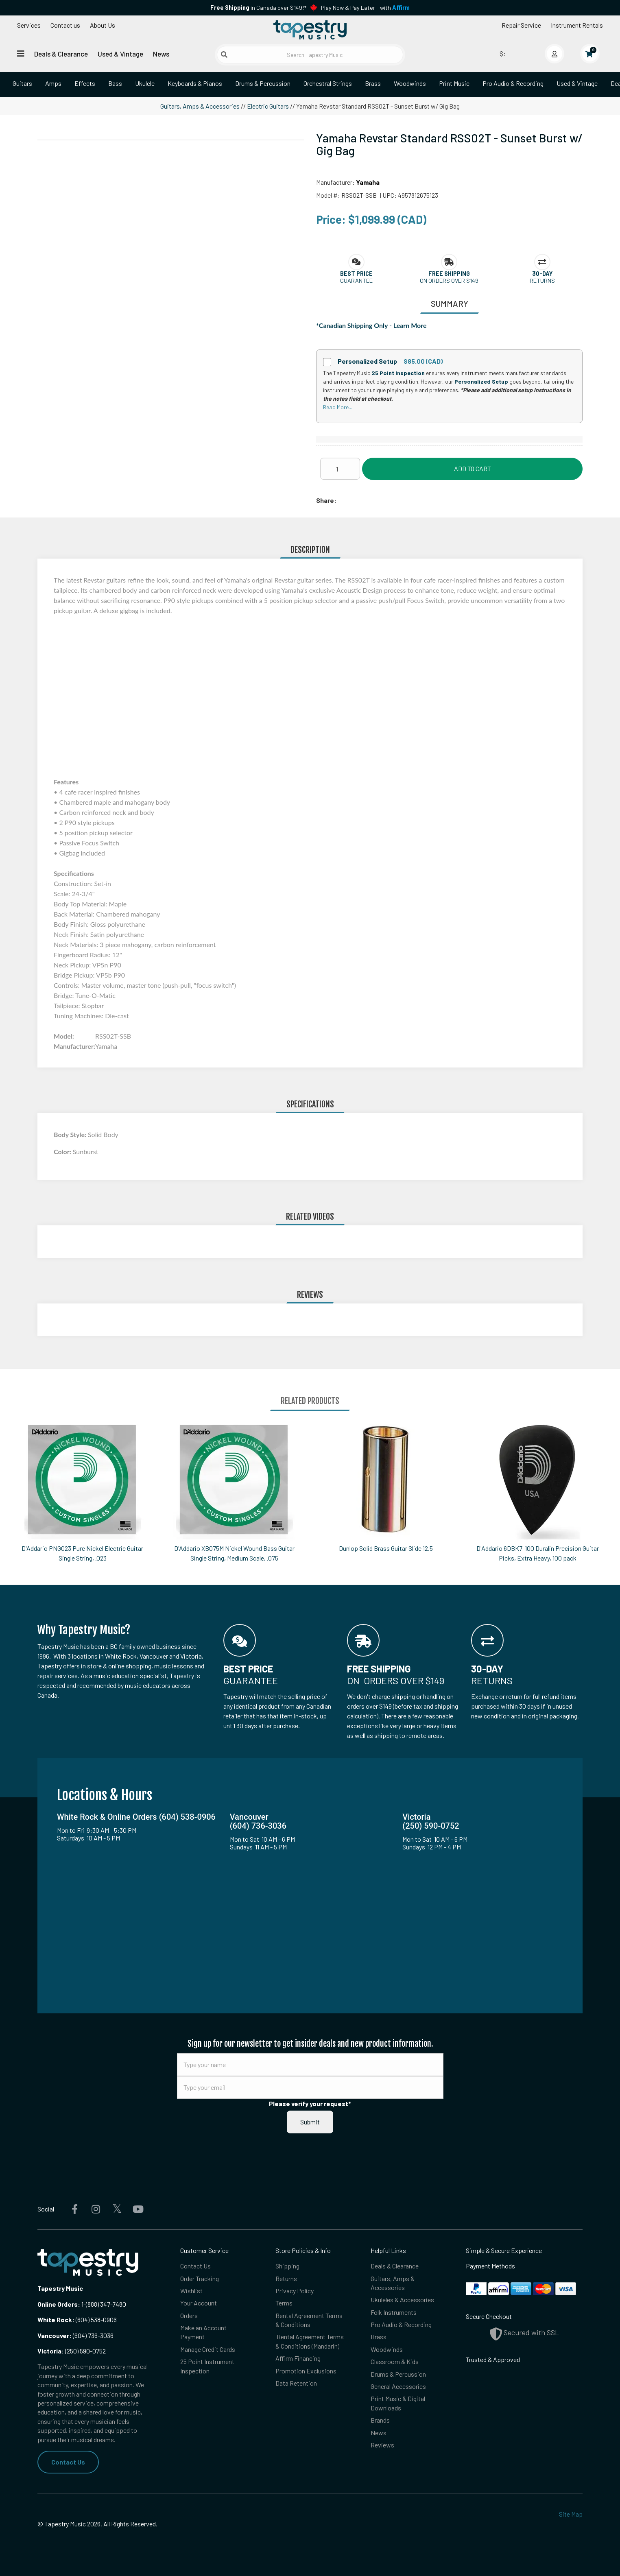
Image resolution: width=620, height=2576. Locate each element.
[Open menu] (20, 53)
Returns (286, 2278)
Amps (53, 83)
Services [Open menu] (29, 25)
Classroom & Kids (395, 2361)
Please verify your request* (310, 2103)
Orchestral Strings (327, 83)
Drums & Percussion (262, 83)
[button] (356, 273)
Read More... (337, 407)
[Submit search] (224, 54)
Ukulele (145, 83)
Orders (189, 2315)
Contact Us (68, 2462)
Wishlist (191, 2290)
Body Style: (71, 1134)
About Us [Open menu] (102, 25)
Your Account (198, 2303)
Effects (84, 83)
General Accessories (398, 2386)
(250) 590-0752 (71, 2351)
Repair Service (521, 25)
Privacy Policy (294, 2290)
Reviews (382, 2445)
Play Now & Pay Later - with (365, 7)
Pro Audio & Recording (513, 83)
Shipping (287, 2266)
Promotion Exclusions (305, 2371)
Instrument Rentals (577, 25)
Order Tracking (199, 2278)
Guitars (22, 83)
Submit (310, 2122)
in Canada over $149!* (258, 7)
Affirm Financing (298, 2358)
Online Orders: (58, 2304)
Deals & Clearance (61, 54)
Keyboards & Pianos (195, 83)
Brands (380, 2420)
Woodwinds (410, 83)
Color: (63, 1151)
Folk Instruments (394, 2312)
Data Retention (296, 2383)
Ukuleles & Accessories (402, 2299)
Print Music (454, 83)
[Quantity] (340, 469)
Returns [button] (542, 280)
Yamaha (368, 182)
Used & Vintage (120, 54)
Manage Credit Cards (207, 2349)
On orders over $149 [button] (449, 280)
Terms (284, 2303)
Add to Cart (472, 468)
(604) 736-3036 (75, 2335)
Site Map (571, 2514)
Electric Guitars (268, 106)
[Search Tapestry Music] (310, 54)
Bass (115, 83)
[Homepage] (310, 29)
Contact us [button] (65, 25)
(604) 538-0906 (77, 2319)
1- (83, 2304)
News (161, 54)
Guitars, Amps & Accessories (200, 106)
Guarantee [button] (356, 280)
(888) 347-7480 (106, 2304)
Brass (373, 83)
